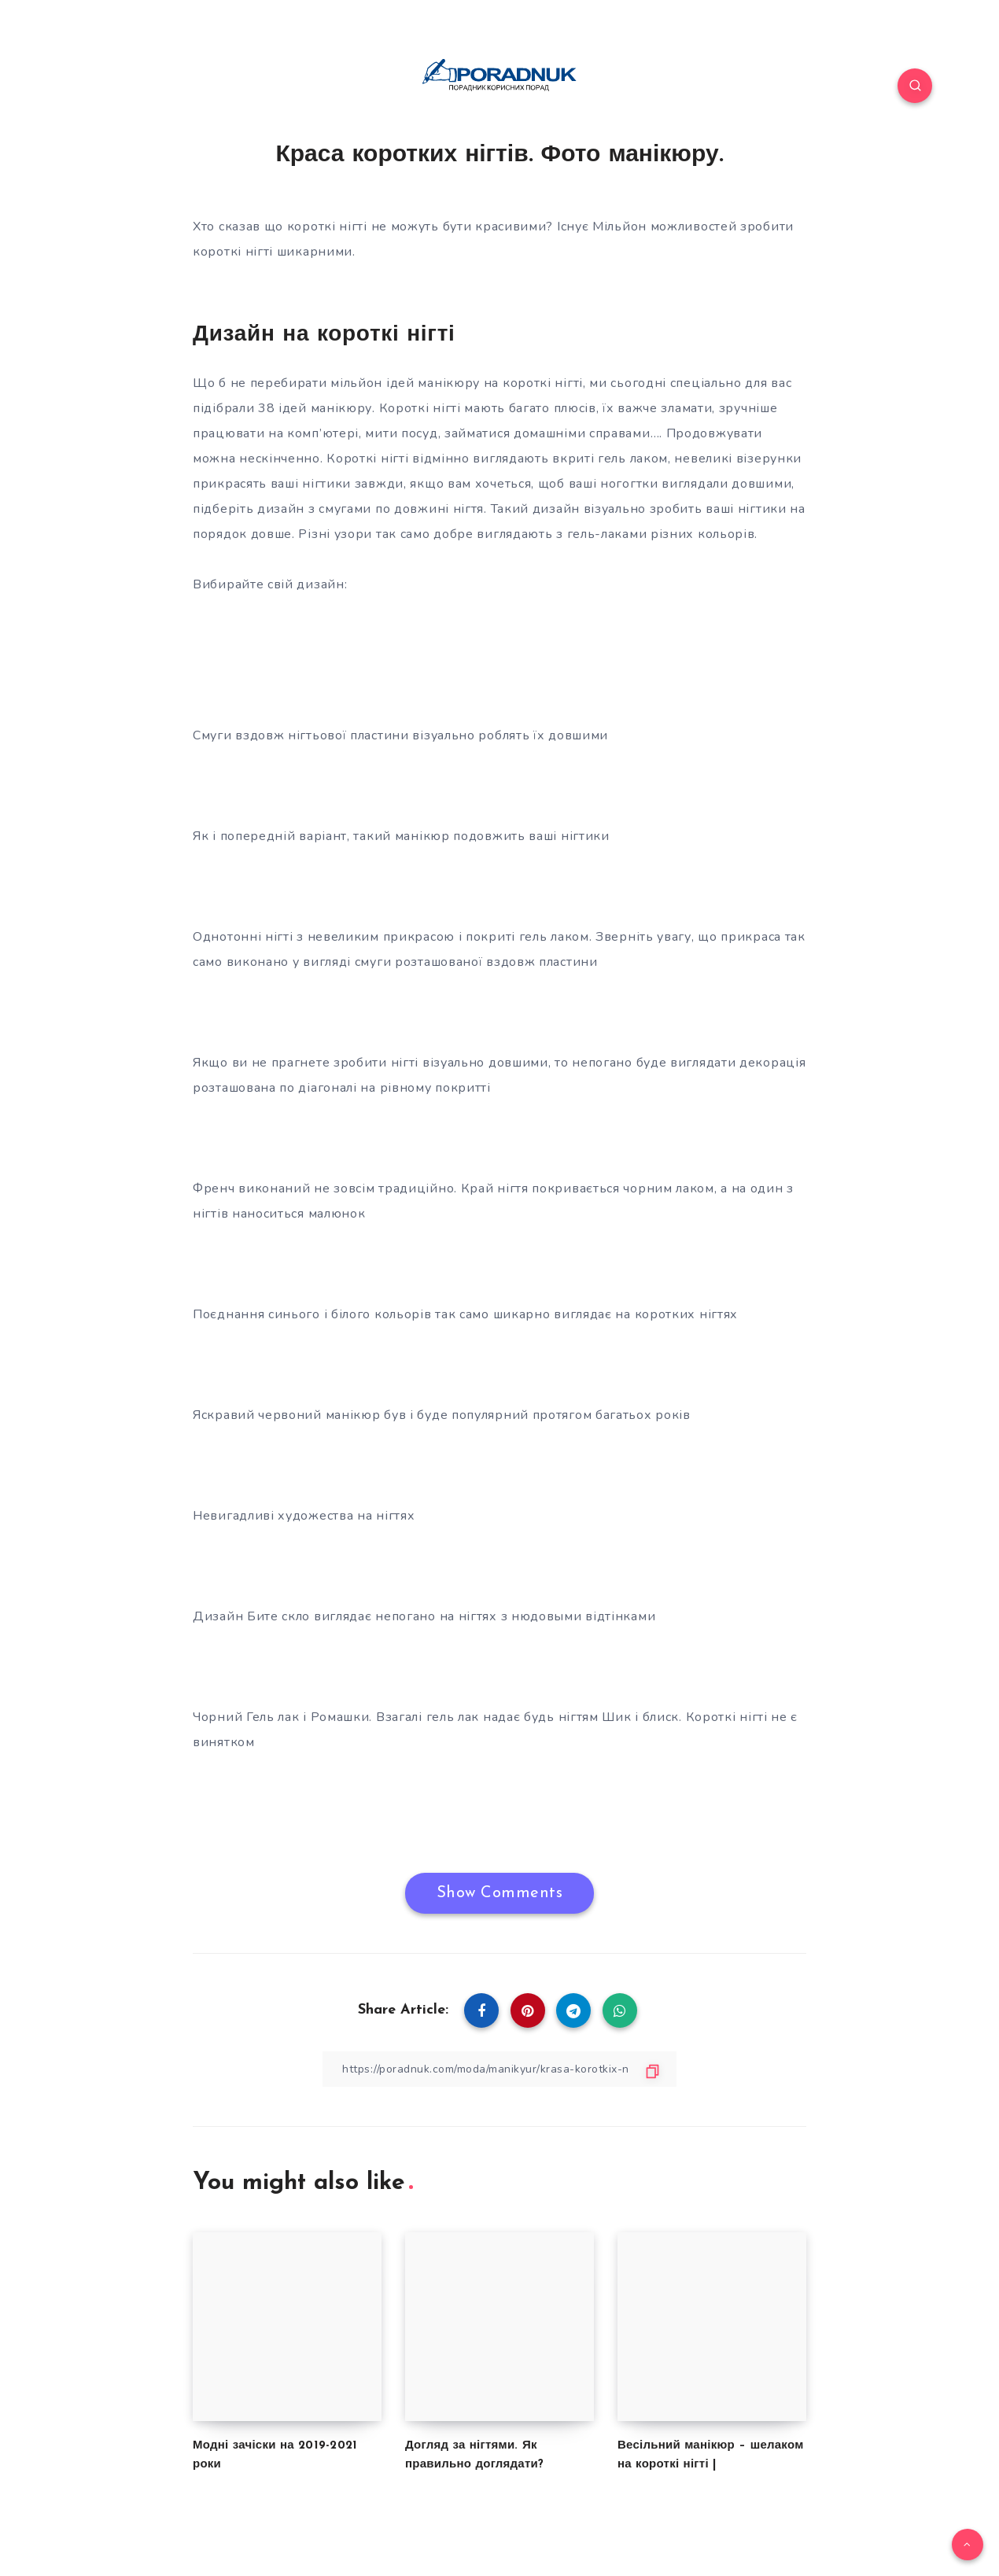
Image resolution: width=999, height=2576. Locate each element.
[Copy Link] (499, 2069)
